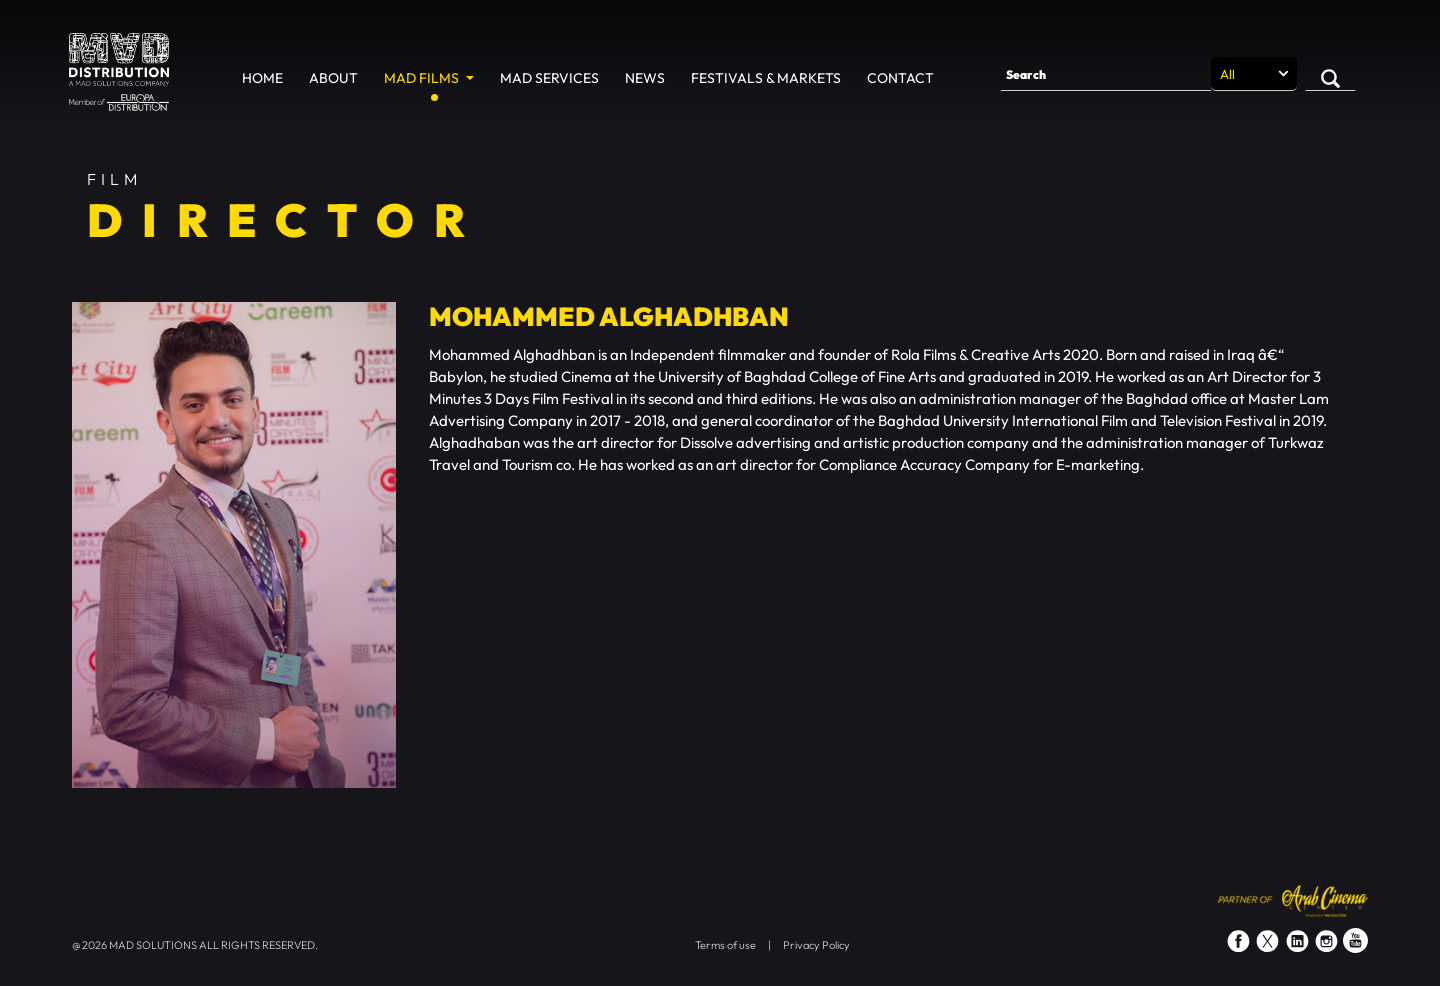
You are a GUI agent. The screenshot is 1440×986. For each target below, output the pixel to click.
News (645, 78)
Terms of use (725, 945)
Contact (900, 78)
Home (262, 78)
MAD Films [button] (423, 78)
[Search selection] (1254, 74)
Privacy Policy (816, 945)
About (333, 78)
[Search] (1106, 74)
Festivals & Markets (766, 78)
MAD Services (549, 78)
